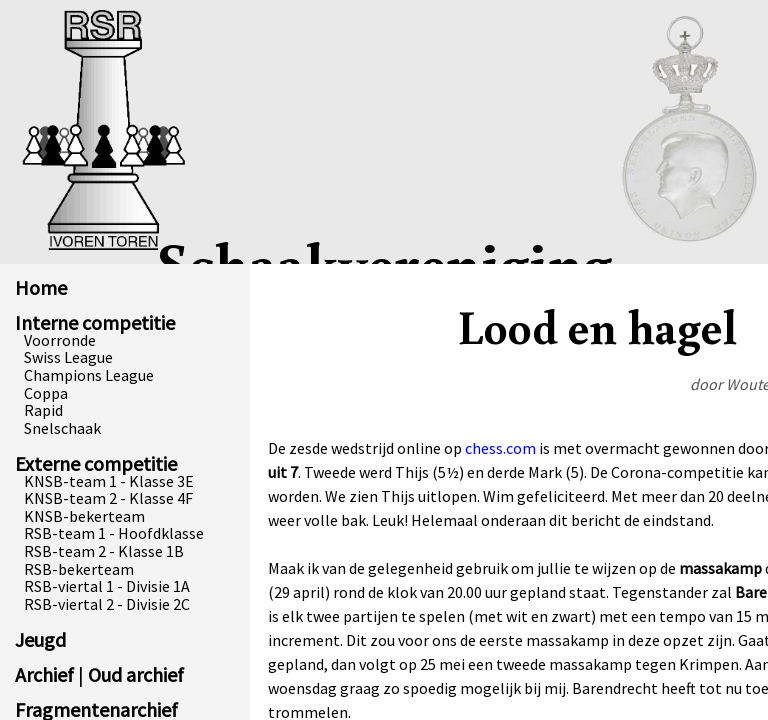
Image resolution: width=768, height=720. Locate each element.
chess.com (500, 448)
